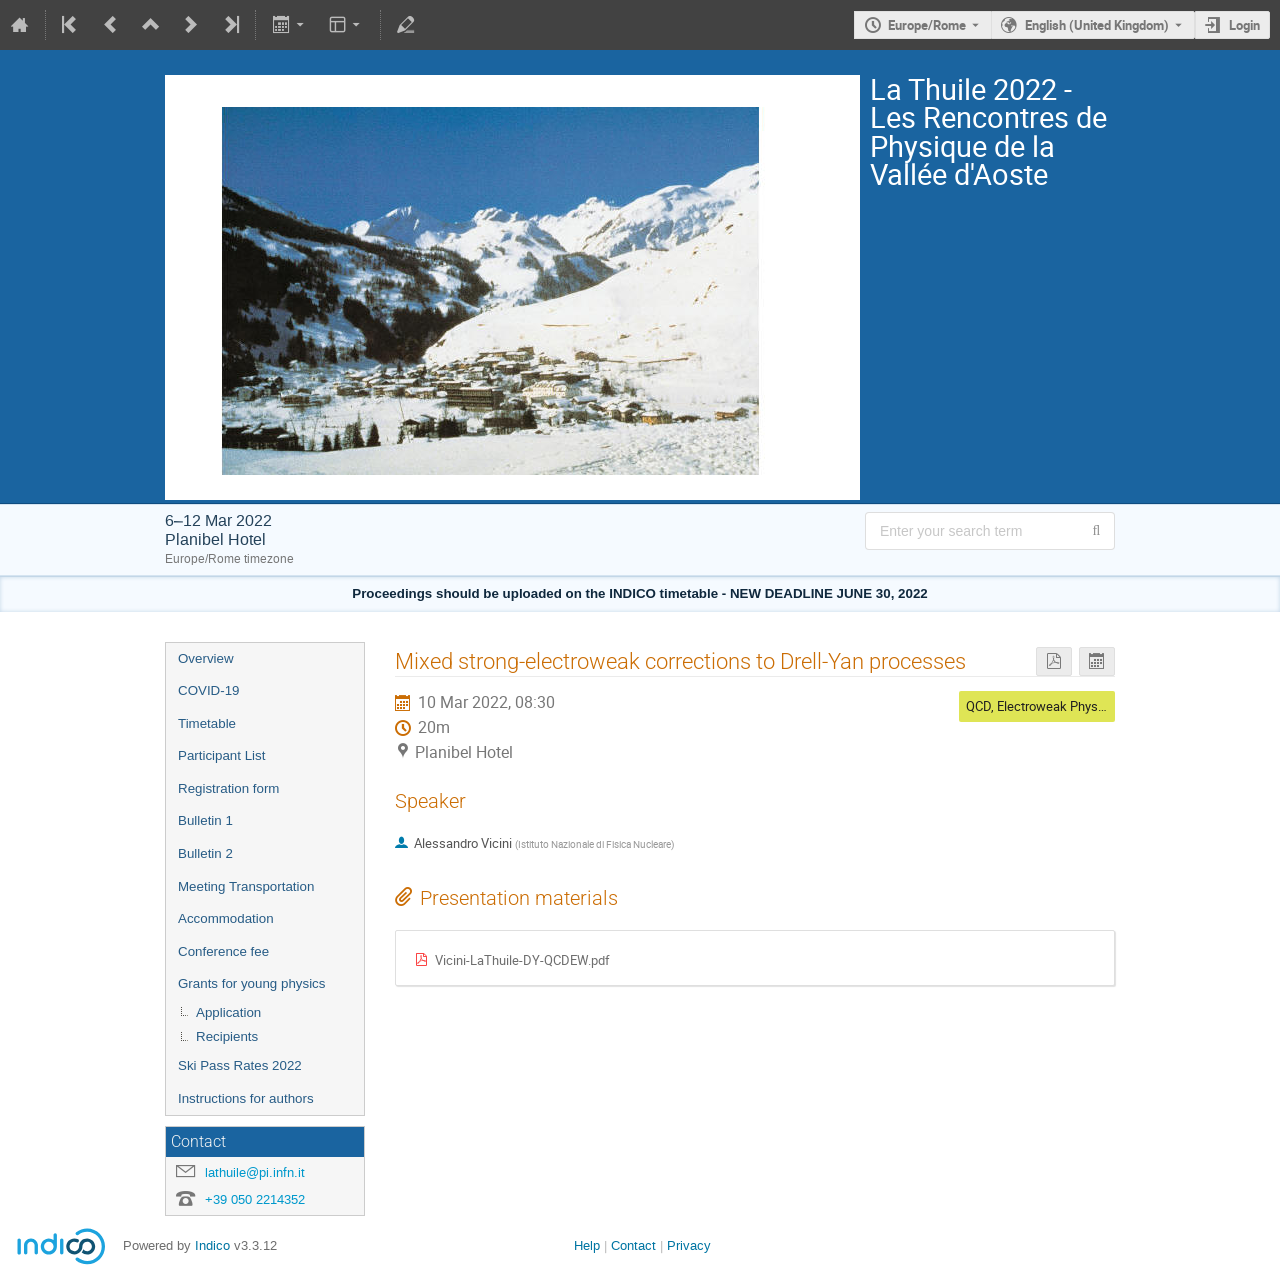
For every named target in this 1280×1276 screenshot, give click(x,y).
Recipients (227, 1036)
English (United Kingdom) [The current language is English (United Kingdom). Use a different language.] (1097, 25)
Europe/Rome (927, 25)
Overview (206, 658)
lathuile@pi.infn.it (255, 1172)
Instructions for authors (246, 1098)
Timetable (207, 723)
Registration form (228, 788)
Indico (212, 1245)
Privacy (689, 1245)
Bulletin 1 (205, 820)
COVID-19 (208, 690)
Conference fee (223, 951)
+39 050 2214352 (255, 1199)
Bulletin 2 (205, 853)
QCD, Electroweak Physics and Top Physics (1088, 706)
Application (228, 1012)
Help (587, 1245)
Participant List (221, 755)
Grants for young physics (251, 983)
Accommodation (226, 918)
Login (1244, 25)
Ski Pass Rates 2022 (240, 1065)
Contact (633, 1245)
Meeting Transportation (246, 886)
